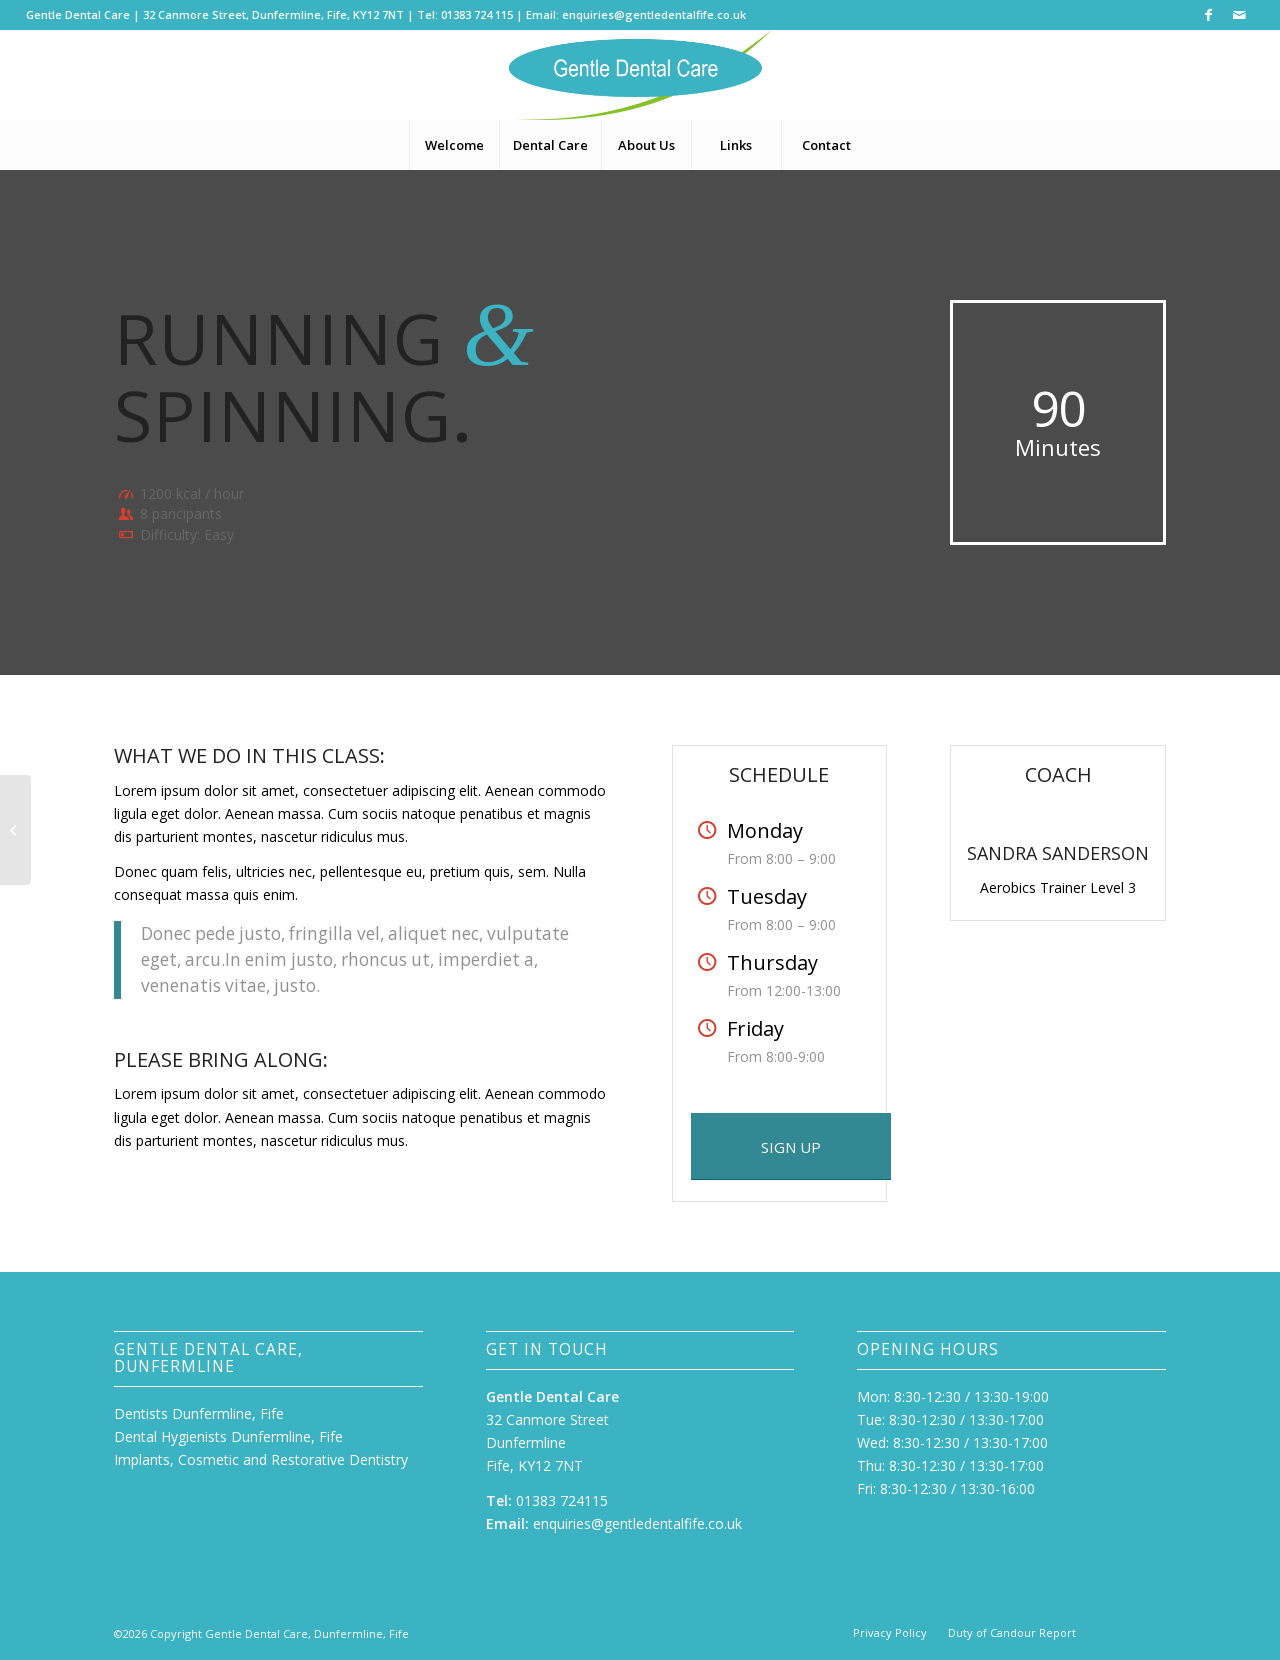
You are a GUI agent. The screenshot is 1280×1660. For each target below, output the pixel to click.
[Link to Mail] (1239, 15)
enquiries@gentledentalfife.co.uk (654, 14)
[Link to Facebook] (1208, 15)
